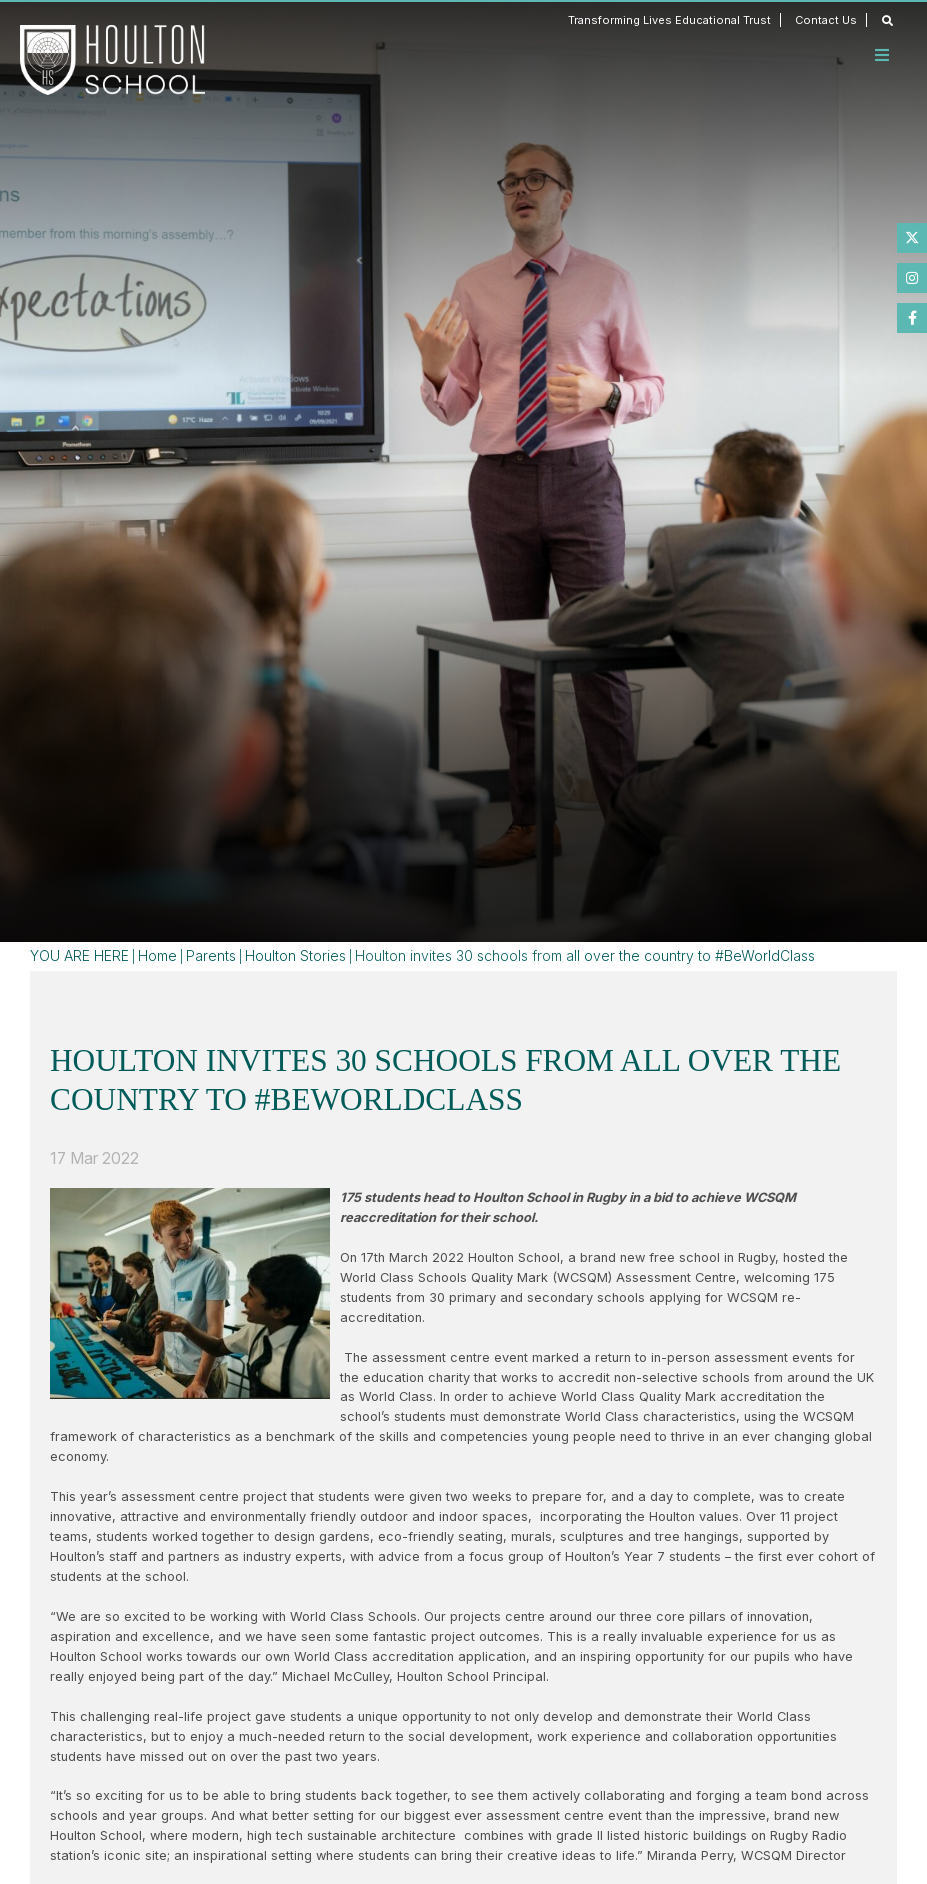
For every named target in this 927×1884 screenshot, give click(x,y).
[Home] (112, 60)
